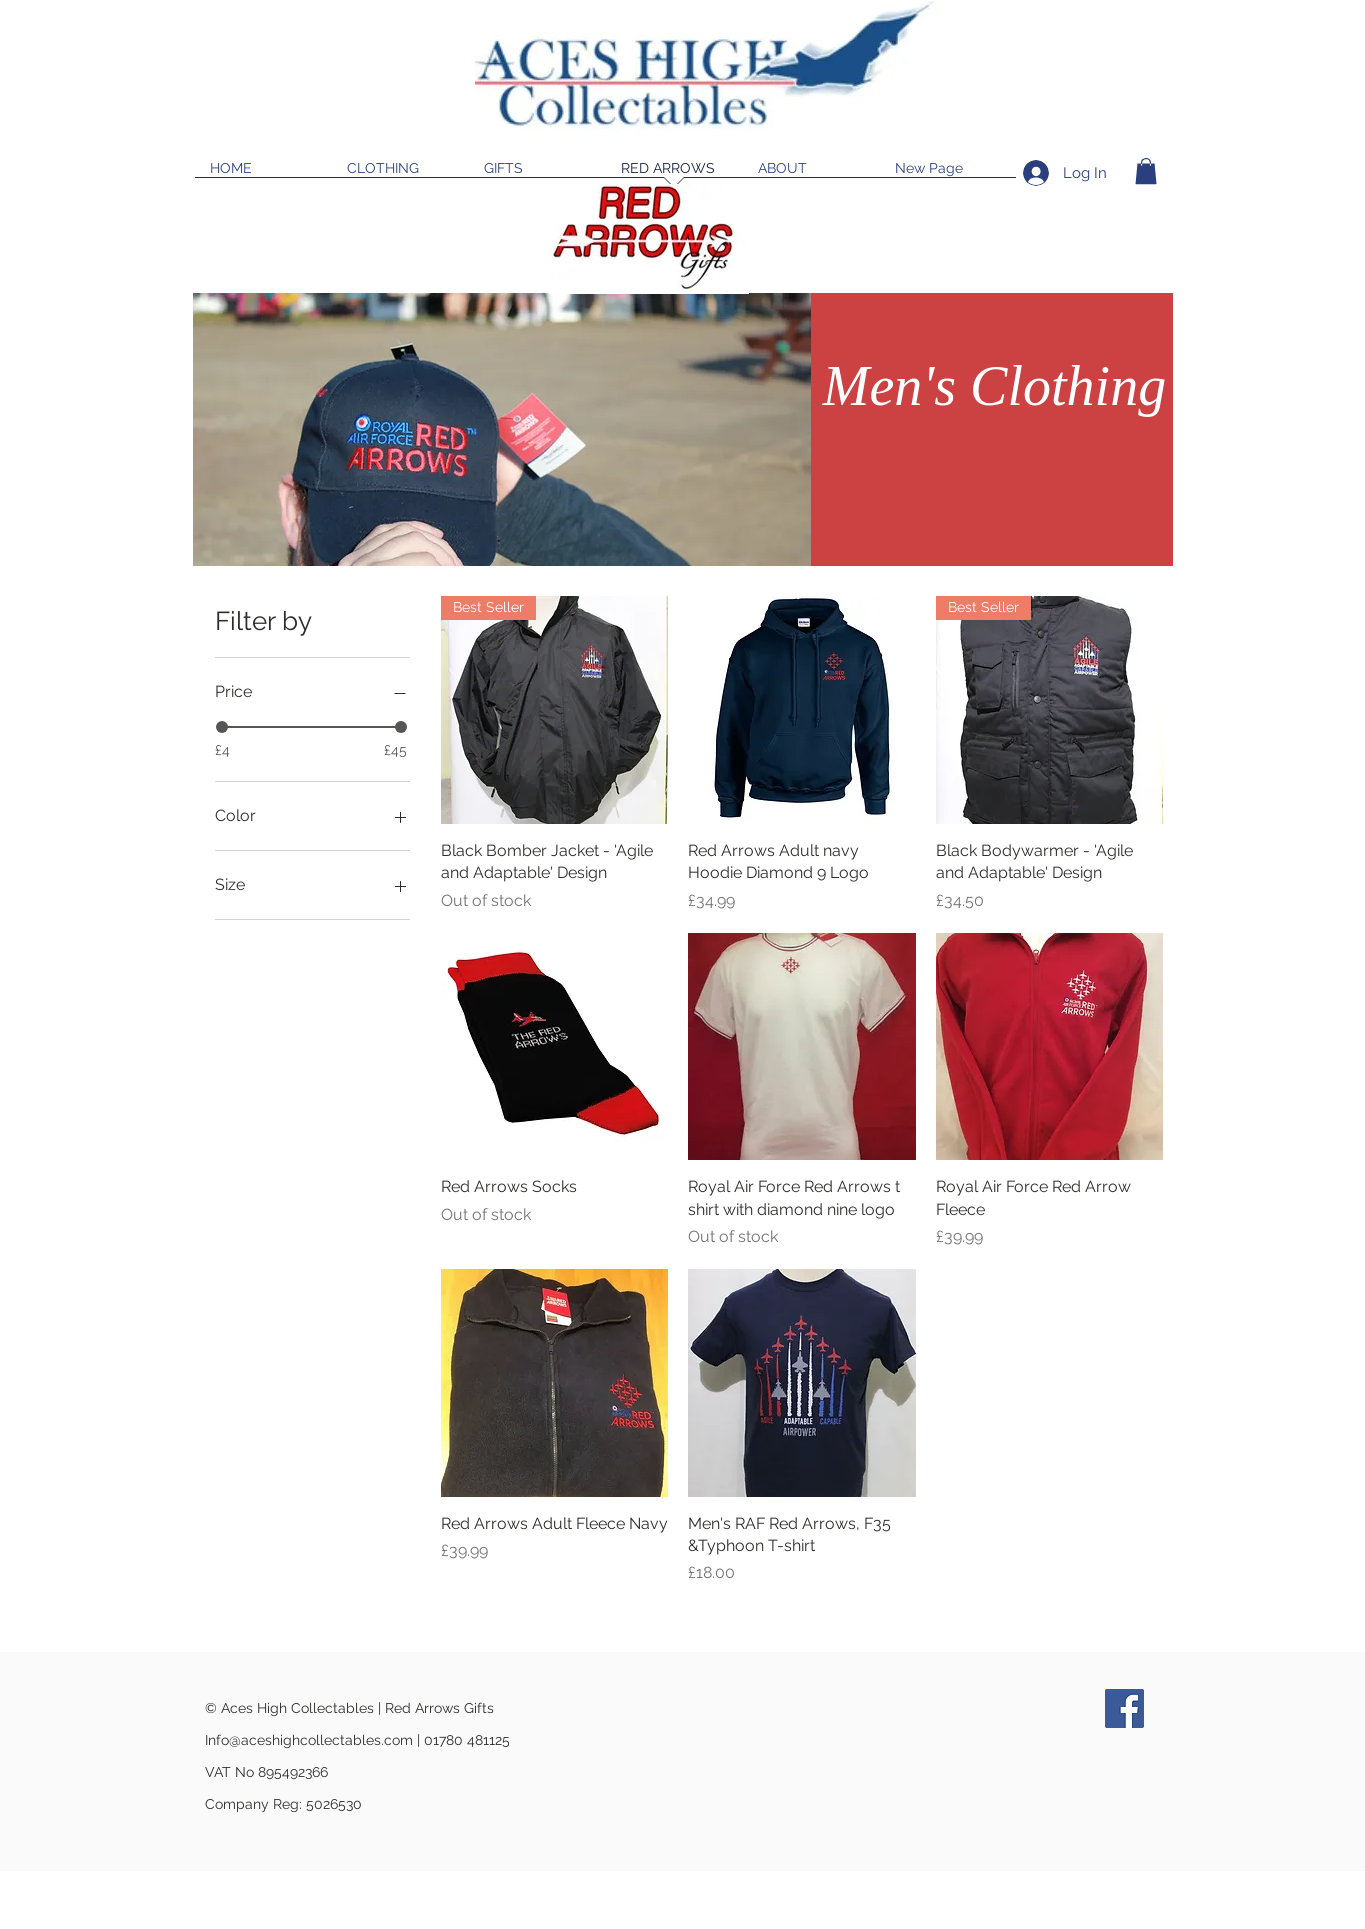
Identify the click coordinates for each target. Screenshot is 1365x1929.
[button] (1146, 171)
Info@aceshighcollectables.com (309, 1740)
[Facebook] (1124, 1708)
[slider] (222, 727)
